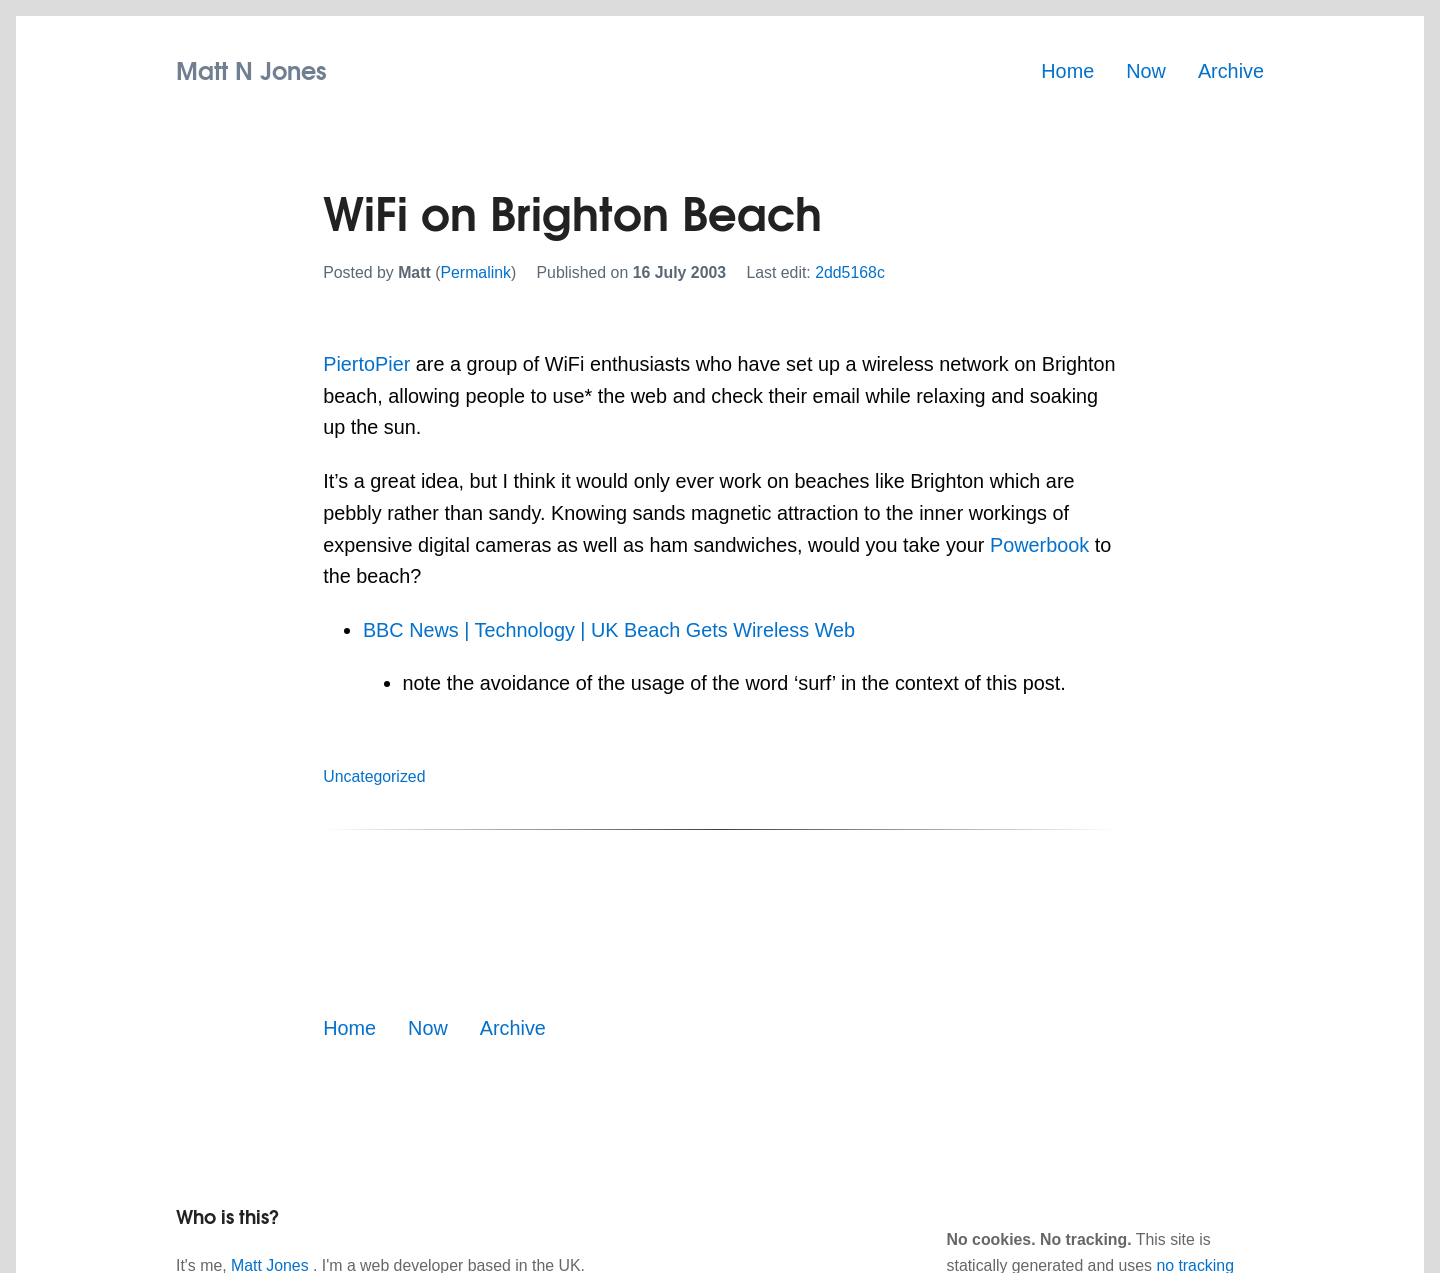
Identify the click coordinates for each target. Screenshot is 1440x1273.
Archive (1231, 71)
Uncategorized (374, 776)
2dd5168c (850, 272)
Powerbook (1039, 545)
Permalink (475, 272)
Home (1067, 71)
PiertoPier (366, 364)
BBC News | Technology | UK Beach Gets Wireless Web (609, 630)
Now (1146, 71)
